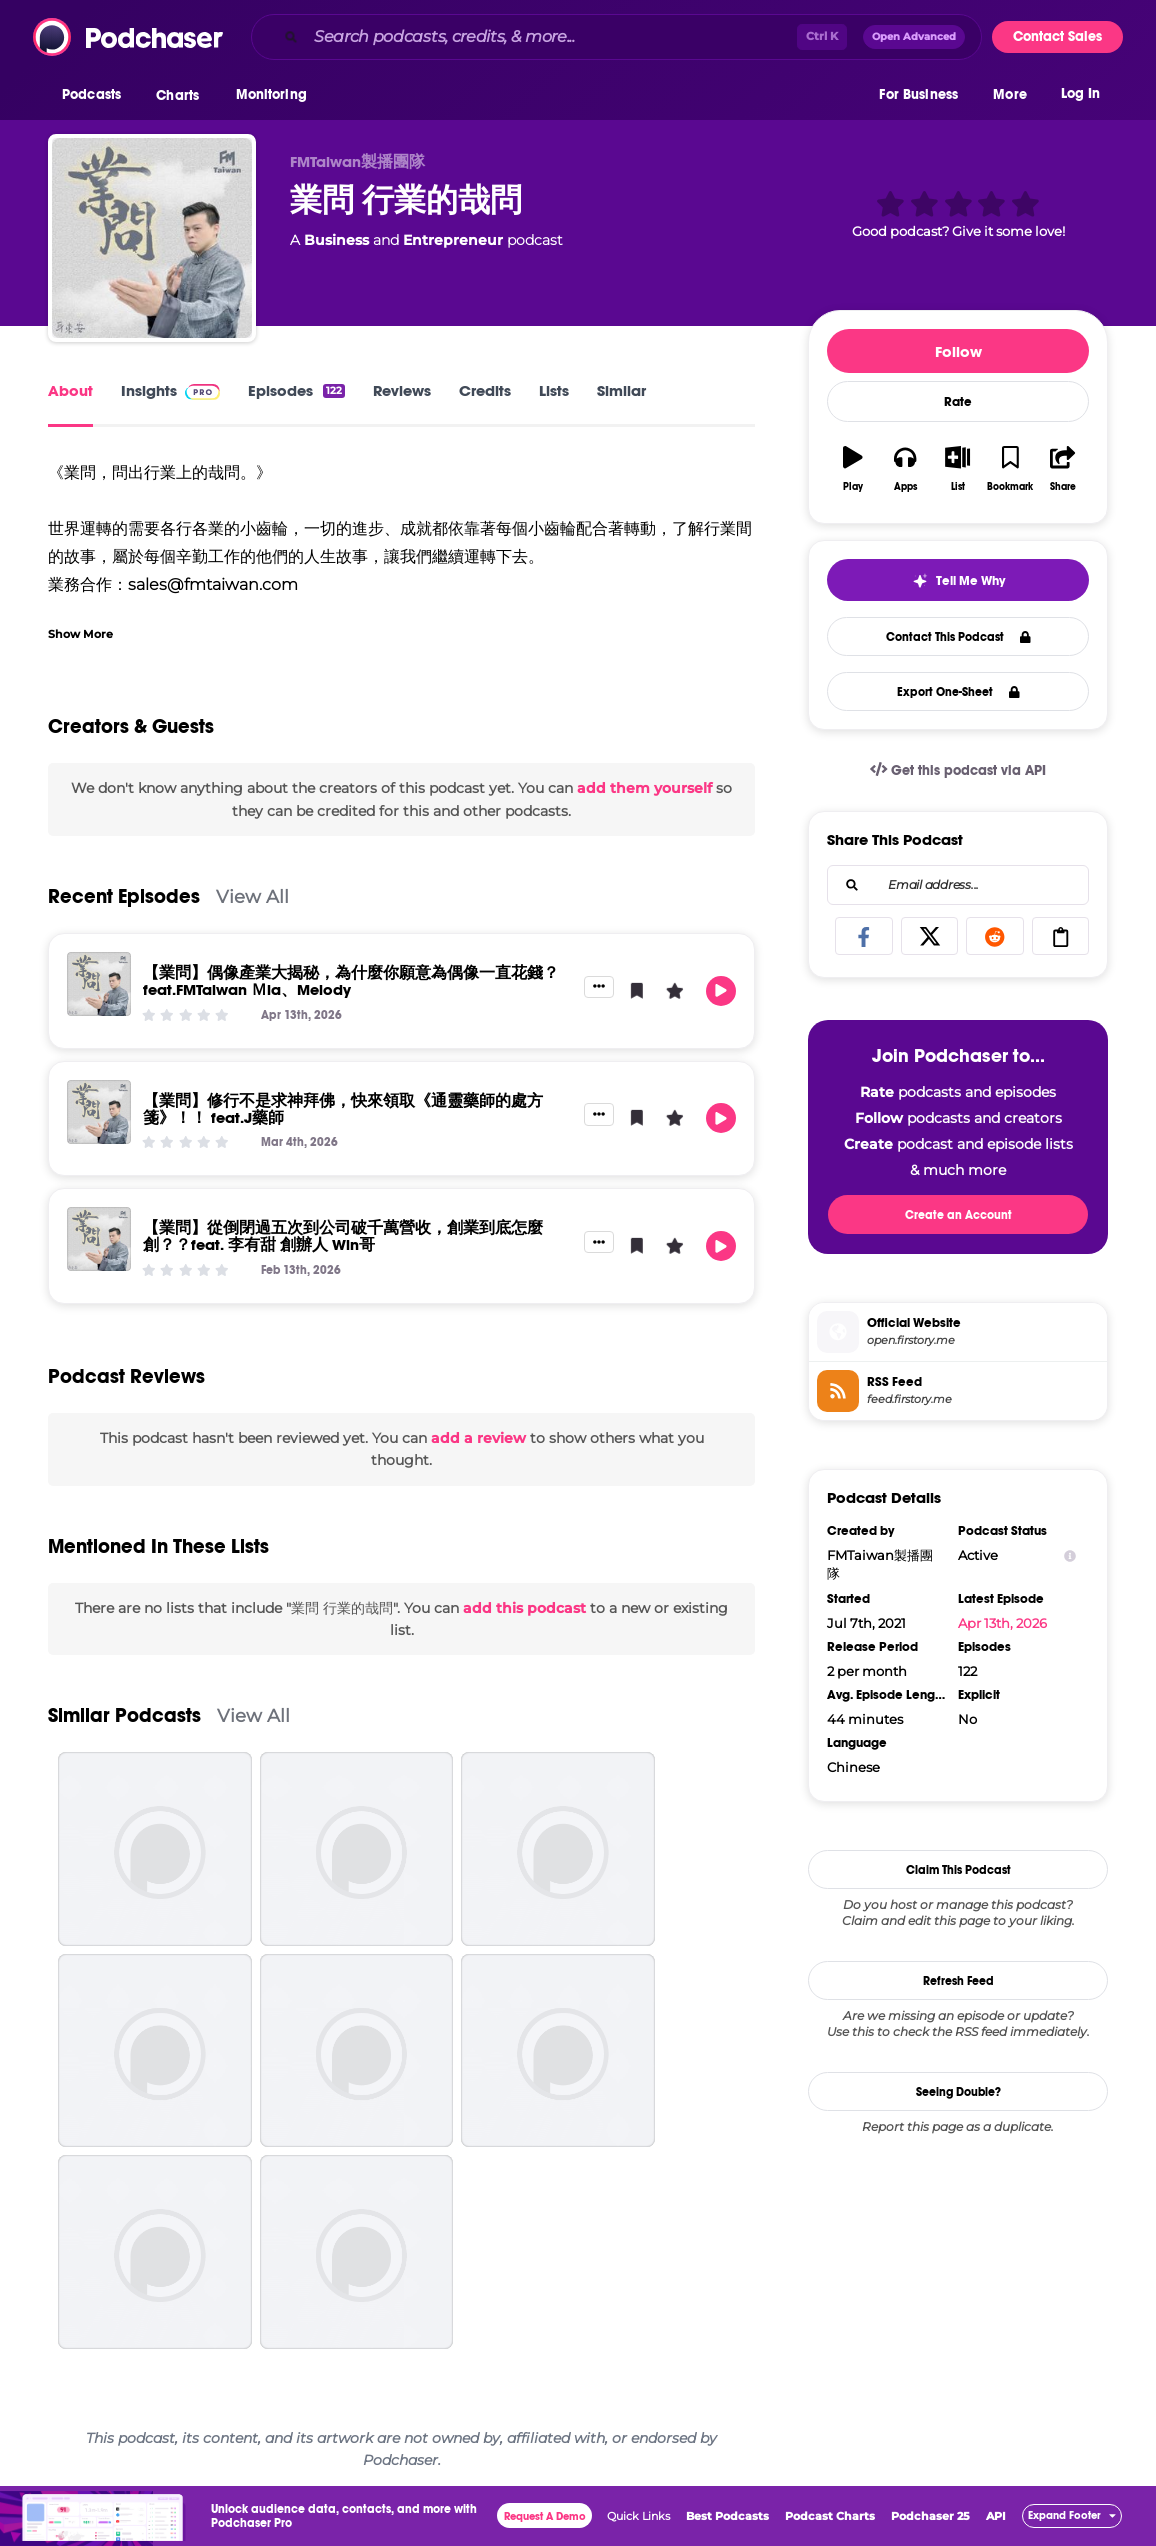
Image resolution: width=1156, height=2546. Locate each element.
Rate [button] (958, 402)
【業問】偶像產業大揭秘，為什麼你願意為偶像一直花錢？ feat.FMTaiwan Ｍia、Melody (351, 981)
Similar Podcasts (124, 1715)
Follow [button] (958, 351)
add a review (478, 1438)
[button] (96, 99)
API (996, 2516)
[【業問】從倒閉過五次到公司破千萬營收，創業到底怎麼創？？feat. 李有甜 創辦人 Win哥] (99, 1239)
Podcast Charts (830, 2516)
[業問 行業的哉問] (152, 238)
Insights (170, 390)
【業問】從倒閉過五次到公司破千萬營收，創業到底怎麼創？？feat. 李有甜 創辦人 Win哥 (343, 1236)
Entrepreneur (453, 240)
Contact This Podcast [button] (958, 637)
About (70, 390)
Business (336, 240)
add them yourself (644, 788)
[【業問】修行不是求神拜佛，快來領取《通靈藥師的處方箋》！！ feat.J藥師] (99, 1112)
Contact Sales (1057, 36)
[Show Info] (1070, 1555)
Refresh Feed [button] (958, 1981)
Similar (621, 390)
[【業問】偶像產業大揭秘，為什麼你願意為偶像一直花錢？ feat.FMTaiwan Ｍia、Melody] (99, 984)
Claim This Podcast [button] (958, 1870)
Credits (485, 390)
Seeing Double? (958, 2092)
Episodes (296, 390)
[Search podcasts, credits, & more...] (551, 37)
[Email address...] (958, 885)
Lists (554, 390)
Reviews (402, 390)
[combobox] (616, 37)
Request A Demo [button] (545, 2516)
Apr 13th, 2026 (1002, 1623)
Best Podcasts (727, 2516)
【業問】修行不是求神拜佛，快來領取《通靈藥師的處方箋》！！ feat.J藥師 (343, 1109)
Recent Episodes (124, 896)
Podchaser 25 (930, 2516)
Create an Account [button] (958, 1215)
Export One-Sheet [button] (958, 692)
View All (252, 896)
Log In (1080, 97)
